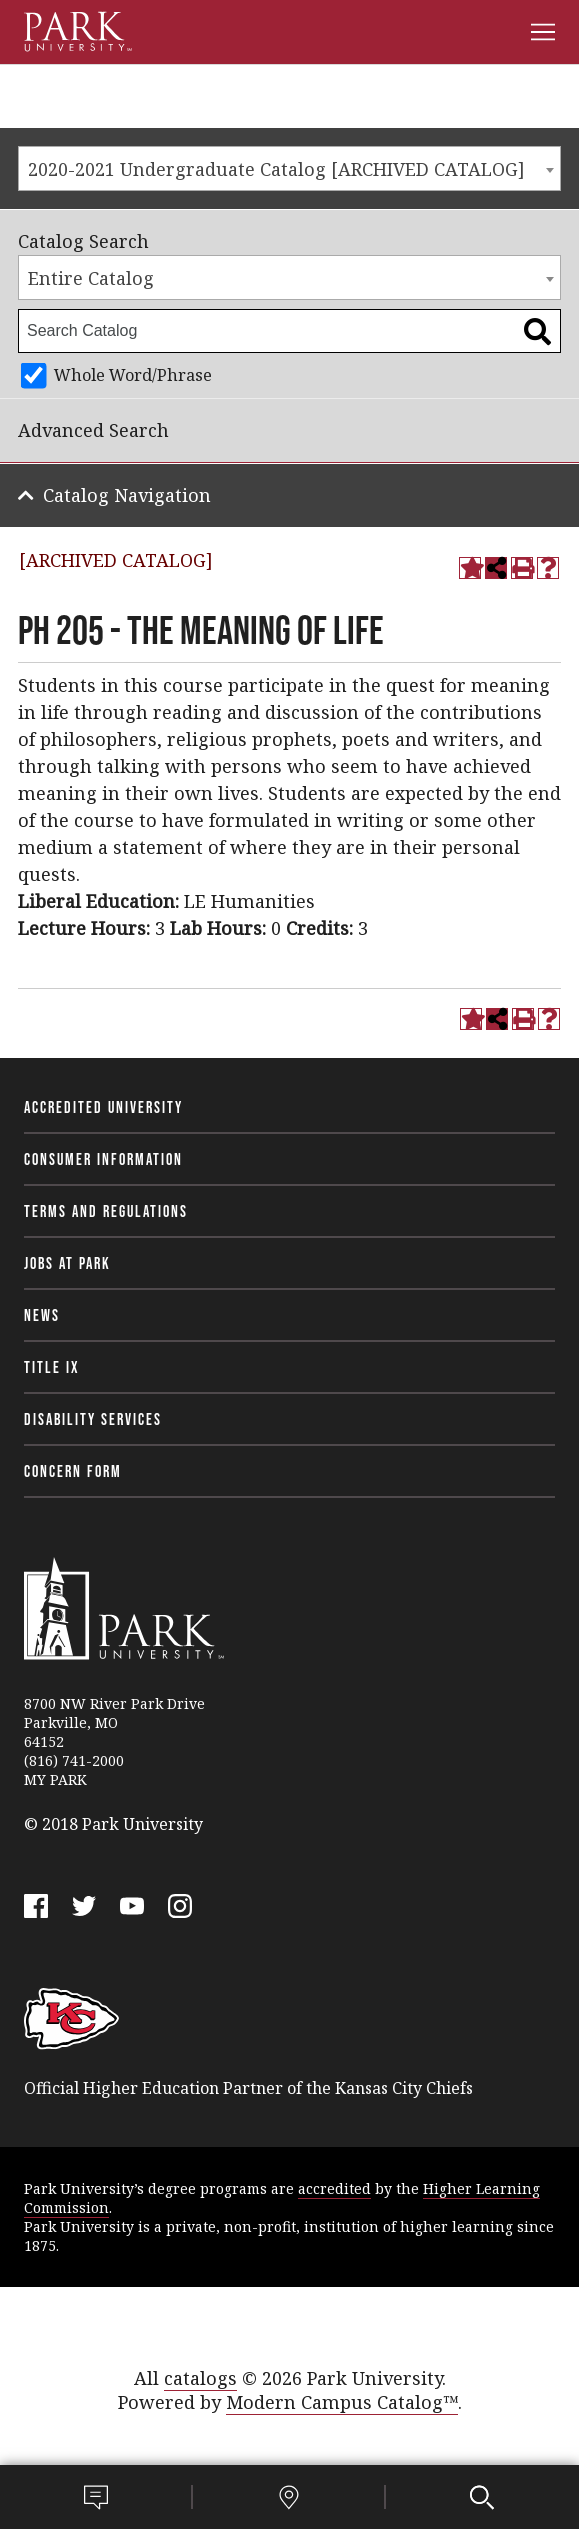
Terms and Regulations (106, 1211)
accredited (334, 2188)
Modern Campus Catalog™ (342, 2402)
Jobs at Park (67, 1263)
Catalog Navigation (127, 495)
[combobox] (289, 168)
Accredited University (103, 1107)
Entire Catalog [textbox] (91, 278)
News (42, 1315)
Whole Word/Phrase (133, 375)
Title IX (52, 1367)
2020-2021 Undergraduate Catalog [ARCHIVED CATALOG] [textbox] (276, 169)
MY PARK (55, 1779)
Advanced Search (93, 430)
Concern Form (73, 1471)
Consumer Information (103, 1159)
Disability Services (93, 1419)
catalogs (200, 2378)
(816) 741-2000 (74, 1760)
